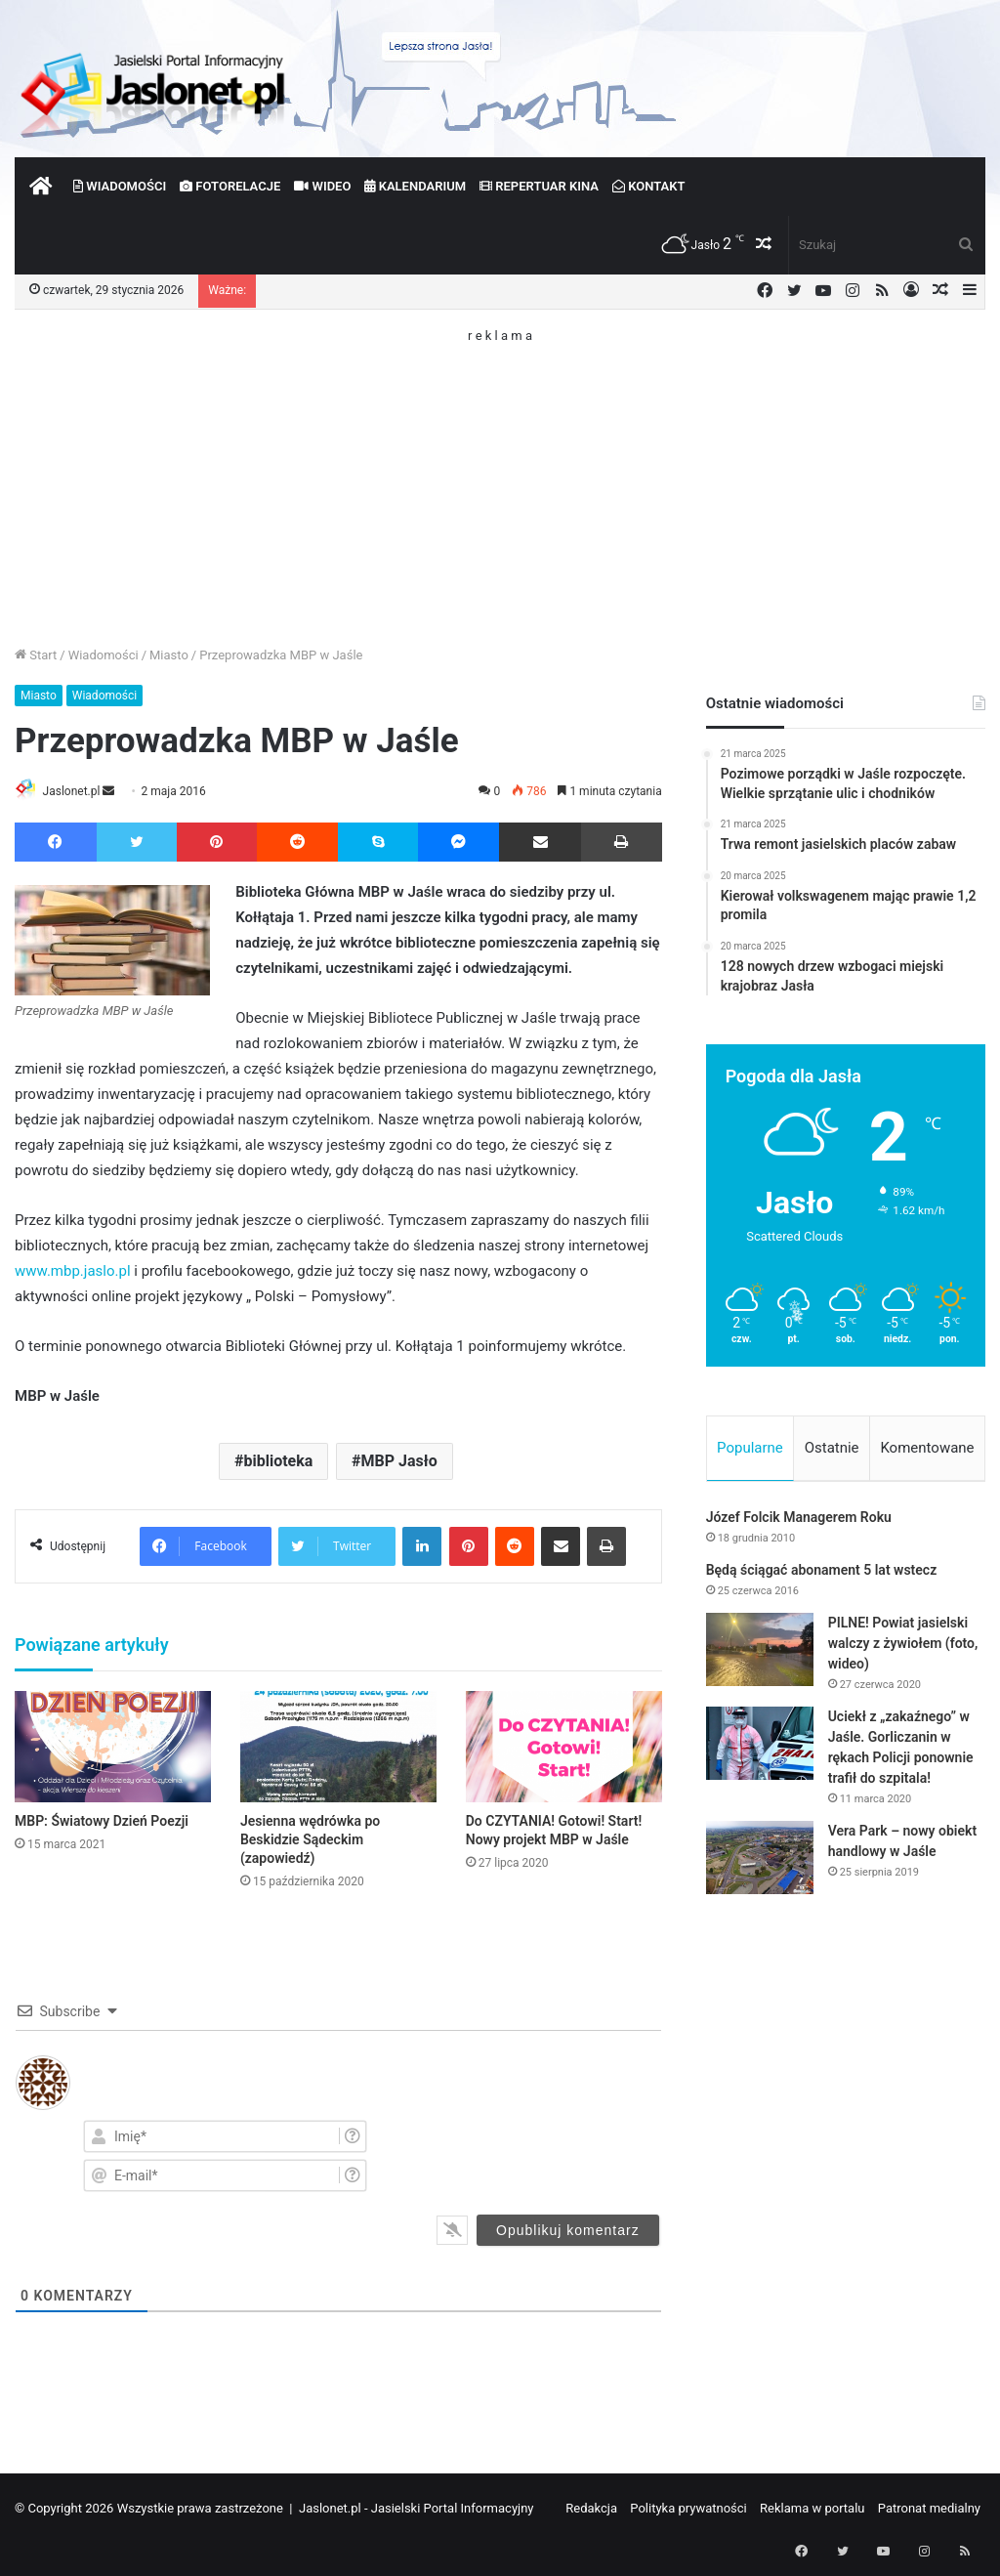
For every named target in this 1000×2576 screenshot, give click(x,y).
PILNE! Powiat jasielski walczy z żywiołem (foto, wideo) (903, 1647)
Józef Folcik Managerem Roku (799, 1521)
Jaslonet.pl (79, 791)
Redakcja (591, 2509)
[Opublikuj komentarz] (568, 2231)
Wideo (322, 186)
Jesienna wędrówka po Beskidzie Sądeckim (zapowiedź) (310, 1840)
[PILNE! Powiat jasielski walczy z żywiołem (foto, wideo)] (759, 1653)
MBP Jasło (399, 1463)
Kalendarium (415, 186)
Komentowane (927, 1448)
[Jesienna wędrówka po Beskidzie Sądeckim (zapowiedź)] (338, 1748)
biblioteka (277, 1463)
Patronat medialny (929, 2509)
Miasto (168, 655)
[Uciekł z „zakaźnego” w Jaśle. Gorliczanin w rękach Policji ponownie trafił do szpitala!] (759, 1747)
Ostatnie (832, 1448)
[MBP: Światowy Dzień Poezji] (113, 1748)
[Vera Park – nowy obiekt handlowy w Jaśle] (759, 1861)
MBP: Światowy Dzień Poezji (101, 1822)
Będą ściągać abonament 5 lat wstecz (822, 1574)
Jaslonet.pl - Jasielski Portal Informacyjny (416, 2509)
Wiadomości (119, 186)
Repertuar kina (539, 186)
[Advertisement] (500, 478)
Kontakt (649, 186)
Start (36, 655)
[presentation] (556, 2155)
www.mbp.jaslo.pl (73, 1273)
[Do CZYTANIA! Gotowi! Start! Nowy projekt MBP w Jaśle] (564, 1748)
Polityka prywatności (688, 2509)
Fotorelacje (230, 186)
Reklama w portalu (812, 2509)
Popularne (750, 1448)
